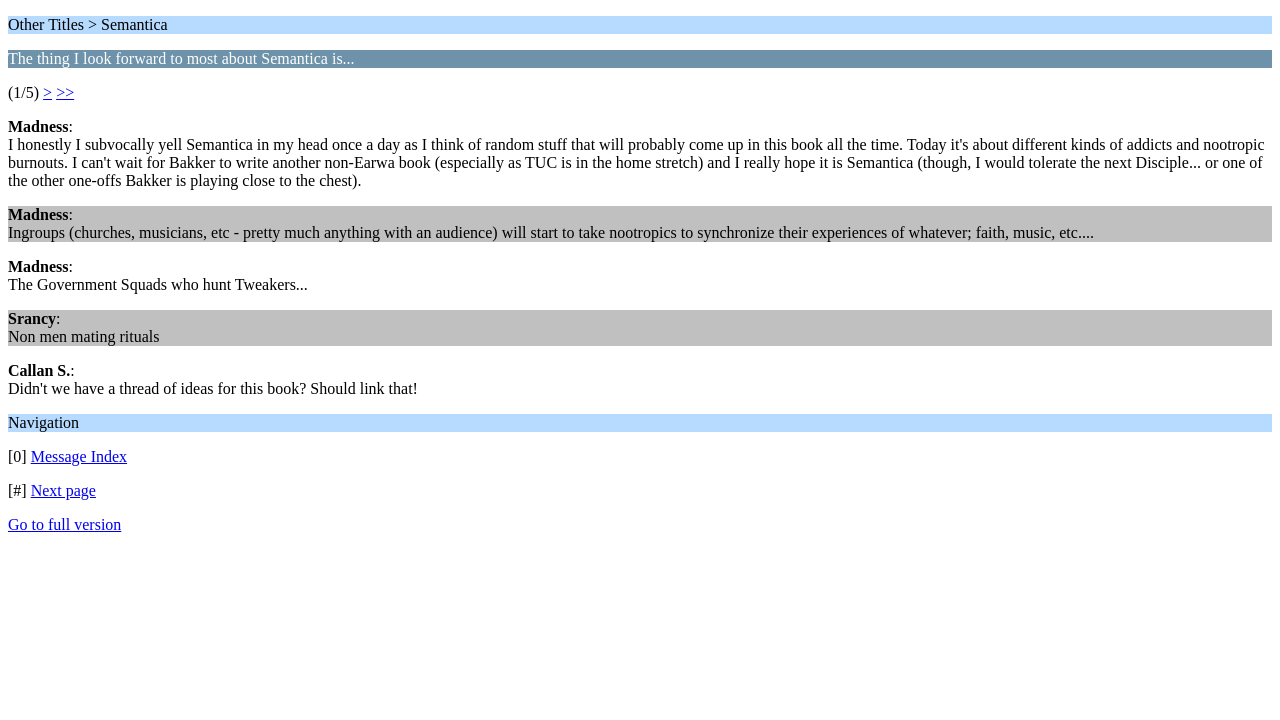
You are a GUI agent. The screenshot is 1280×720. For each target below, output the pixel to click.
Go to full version (64, 524)
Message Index (79, 456)
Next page (63, 490)
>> (65, 92)
